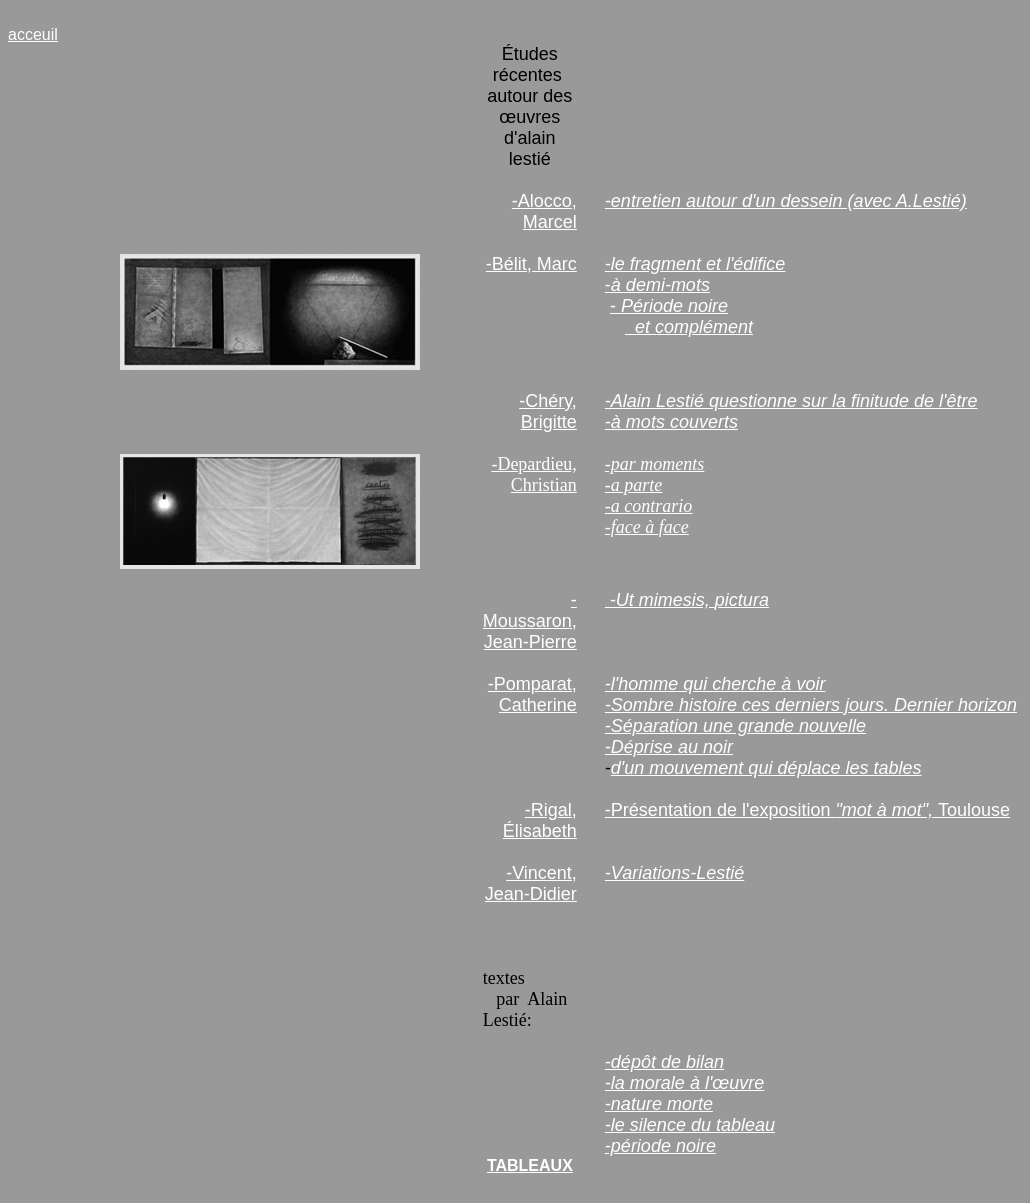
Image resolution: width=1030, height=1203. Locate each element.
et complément (689, 327)
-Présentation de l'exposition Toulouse (807, 810)
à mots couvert (670, 422)
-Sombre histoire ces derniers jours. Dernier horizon (811, 705)
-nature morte (659, 1104)
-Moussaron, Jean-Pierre (530, 621)
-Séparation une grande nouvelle (735, 726)
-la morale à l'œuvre (684, 1083)
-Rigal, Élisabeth (540, 820)
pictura (742, 600)
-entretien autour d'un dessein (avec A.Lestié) (786, 201)
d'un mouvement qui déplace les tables (766, 768)
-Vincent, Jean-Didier (531, 883)
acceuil (33, 34)
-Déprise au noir (669, 747)
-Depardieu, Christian (533, 474)
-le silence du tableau (690, 1125)
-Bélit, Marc (531, 264)
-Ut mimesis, (660, 600)
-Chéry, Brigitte (548, 411)
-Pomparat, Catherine (532, 694)
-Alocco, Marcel (544, 211)
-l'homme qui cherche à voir (715, 684)
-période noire (660, 1146)
